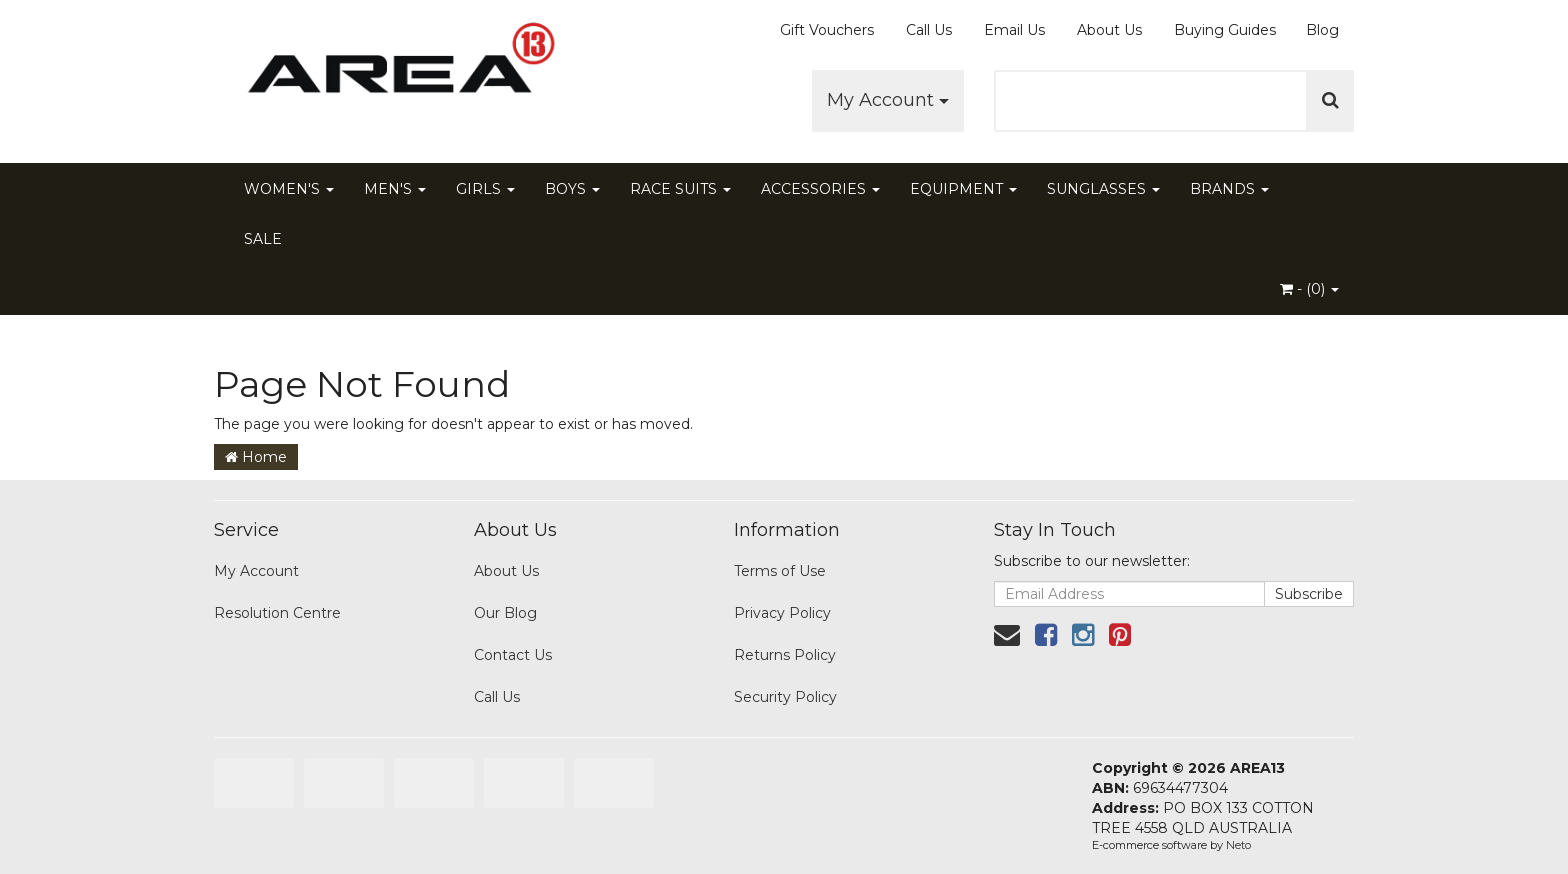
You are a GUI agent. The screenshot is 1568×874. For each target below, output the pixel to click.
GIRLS (485, 189)
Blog (1322, 30)
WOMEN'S (289, 189)
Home (256, 457)
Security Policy (785, 697)
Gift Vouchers (827, 30)
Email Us (1014, 30)
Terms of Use (780, 571)
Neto (1238, 845)
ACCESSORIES (820, 189)
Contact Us (513, 655)
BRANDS (1229, 189)
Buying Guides (1225, 30)
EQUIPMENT (963, 189)
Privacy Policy (782, 613)
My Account (888, 100)
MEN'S (395, 189)
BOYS (572, 189)
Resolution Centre (277, 613)
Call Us (929, 30)
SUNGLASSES (1103, 189)
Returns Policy (785, 655)
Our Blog (505, 613)
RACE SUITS (680, 189)
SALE (263, 239)
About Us (1109, 30)
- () (1309, 289)
